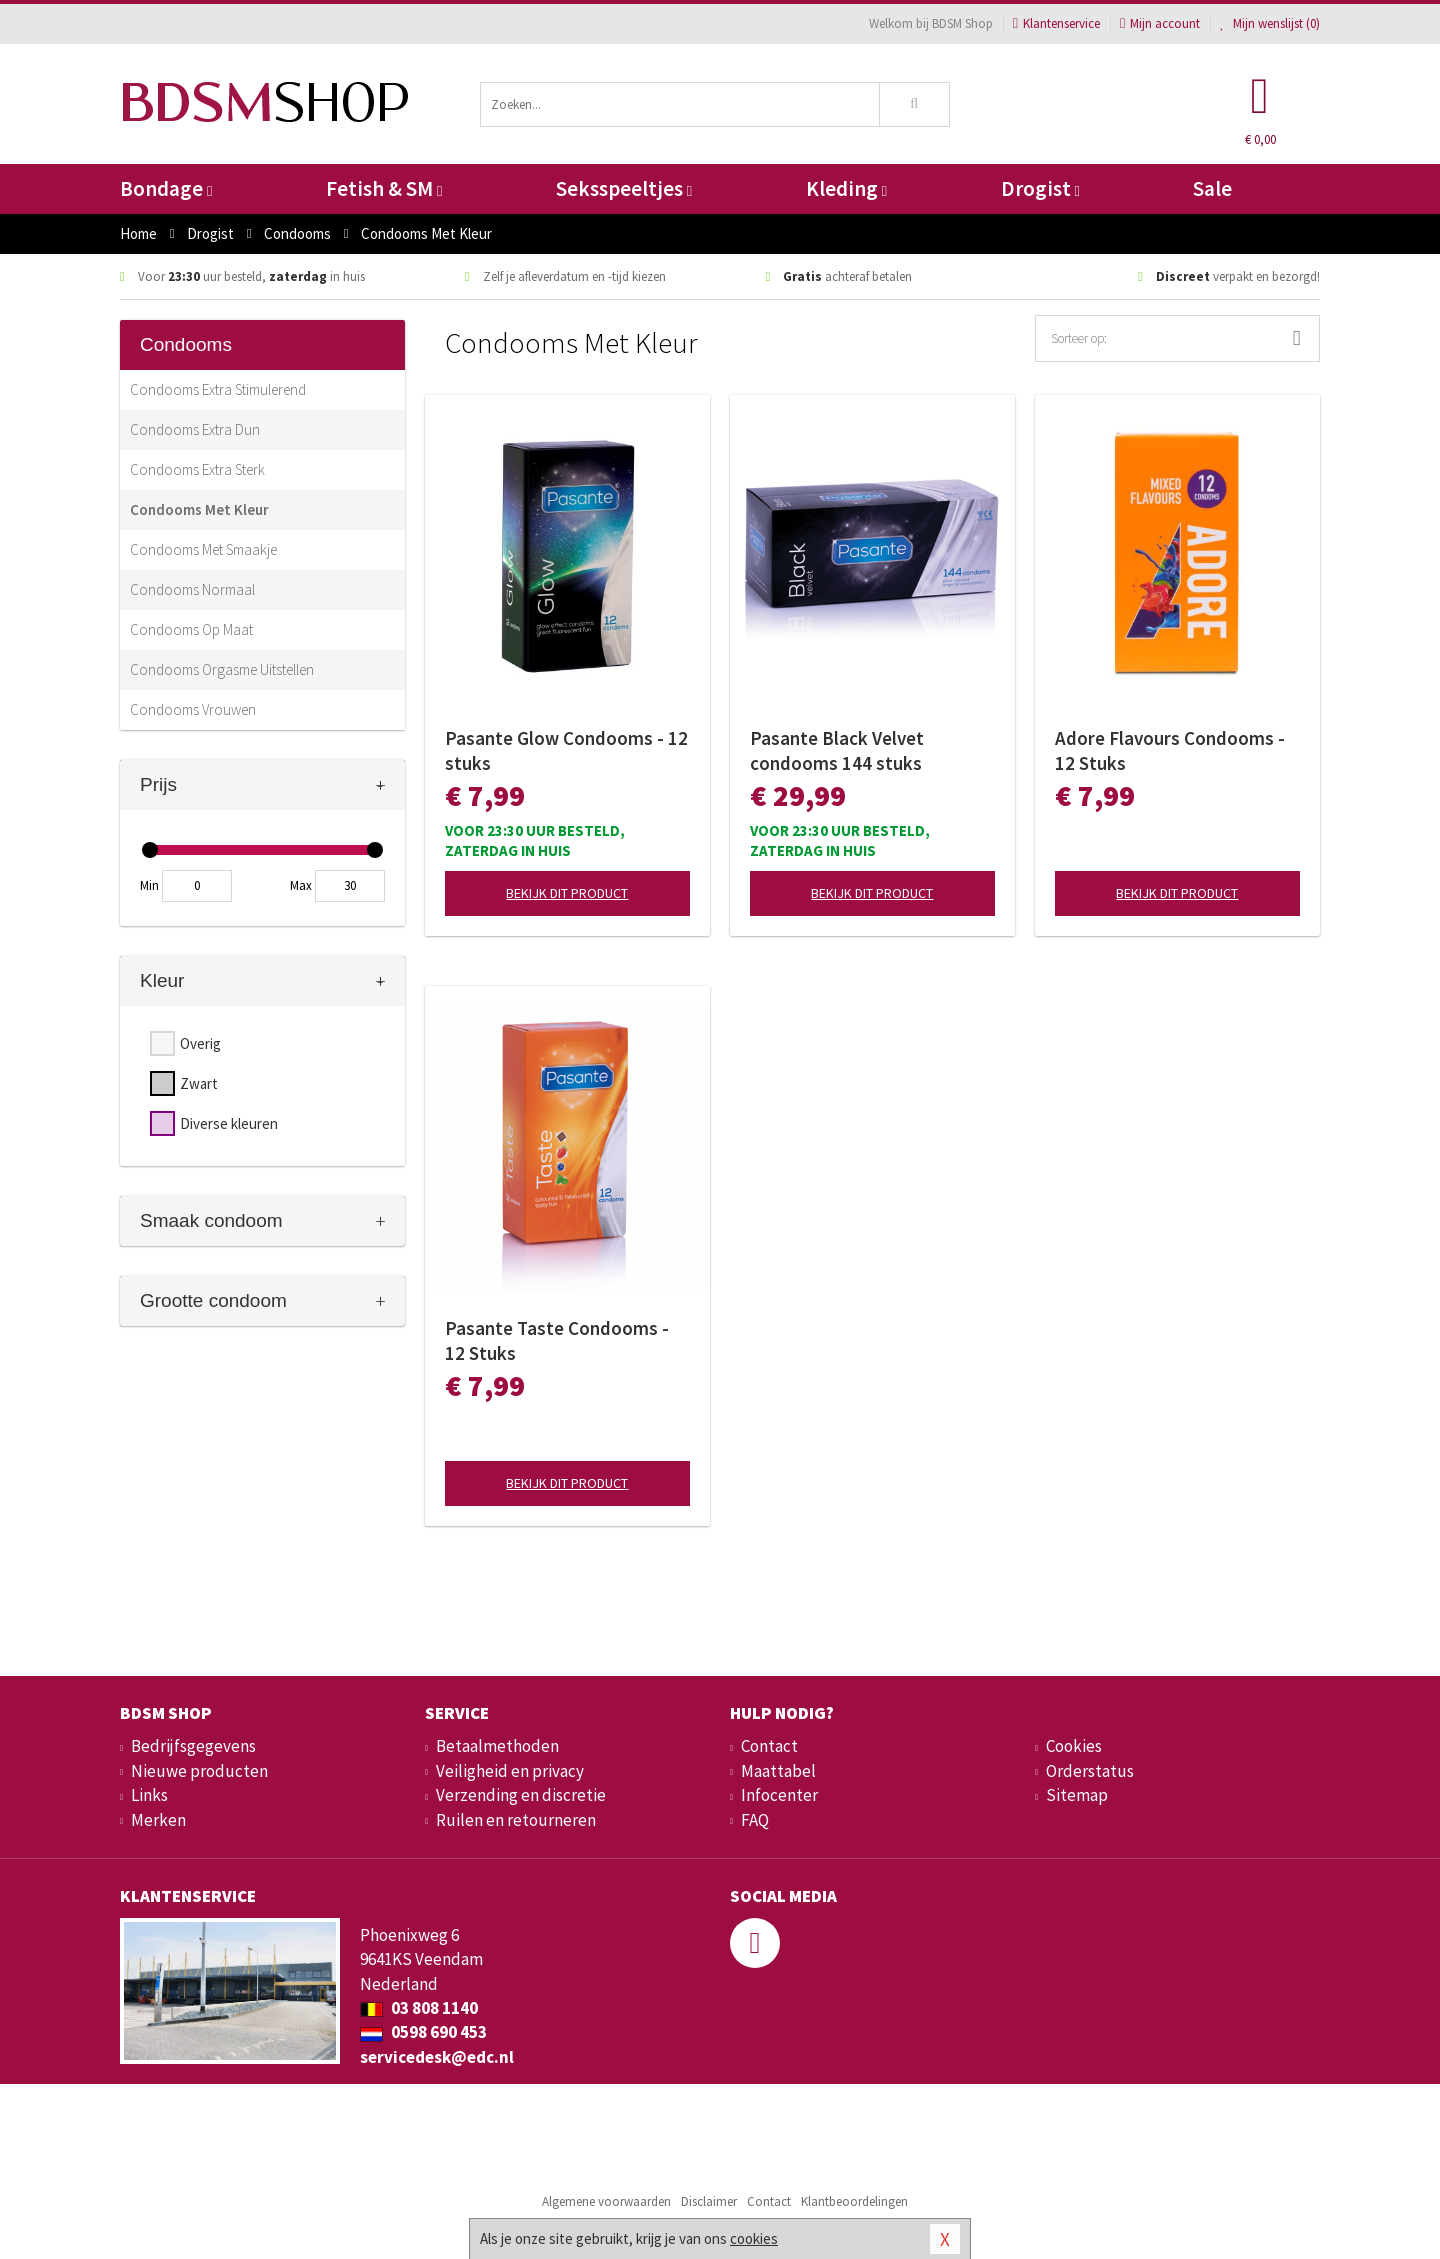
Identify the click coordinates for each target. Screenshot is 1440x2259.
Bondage (166, 188)
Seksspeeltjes (624, 188)
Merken (158, 1820)
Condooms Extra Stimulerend (218, 389)
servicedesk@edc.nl (437, 2057)
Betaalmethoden (497, 1746)
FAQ (755, 1820)
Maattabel (778, 1771)
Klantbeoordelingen (854, 2201)
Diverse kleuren (229, 1123)
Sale (1212, 188)
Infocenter (779, 1795)
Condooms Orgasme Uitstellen (222, 669)
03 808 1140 (419, 2008)
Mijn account (1160, 23)
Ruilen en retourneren (516, 1820)
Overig (200, 1043)
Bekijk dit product (567, 893)
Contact (769, 1746)
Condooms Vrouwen (193, 709)
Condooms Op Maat (191, 629)
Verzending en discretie (521, 1795)
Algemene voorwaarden (606, 2201)
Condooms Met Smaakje (203, 549)
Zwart (199, 1083)
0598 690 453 (423, 2032)
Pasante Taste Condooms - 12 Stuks (557, 1340)
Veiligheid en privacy (510, 1771)
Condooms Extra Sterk (197, 469)
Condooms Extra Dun (195, 429)
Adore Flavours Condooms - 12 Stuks (1170, 750)
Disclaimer (709, 2201)
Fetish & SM (384, 188)
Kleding (846, 188)
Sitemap (1077, 1795)
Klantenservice (1056, 23)
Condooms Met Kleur (199, 509)
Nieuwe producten (199, 1771)
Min (149, 885)
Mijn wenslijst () (1270, 23)
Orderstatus (1090, 1771)
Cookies (1074, 1746)
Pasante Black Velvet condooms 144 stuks (837, 750)
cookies (754, 2238)
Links (149, 1795)
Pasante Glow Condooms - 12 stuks (566, 750)
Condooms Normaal (192, 589)
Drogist (1040, 188)
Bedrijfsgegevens (193, 1746)
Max (301, 885)
